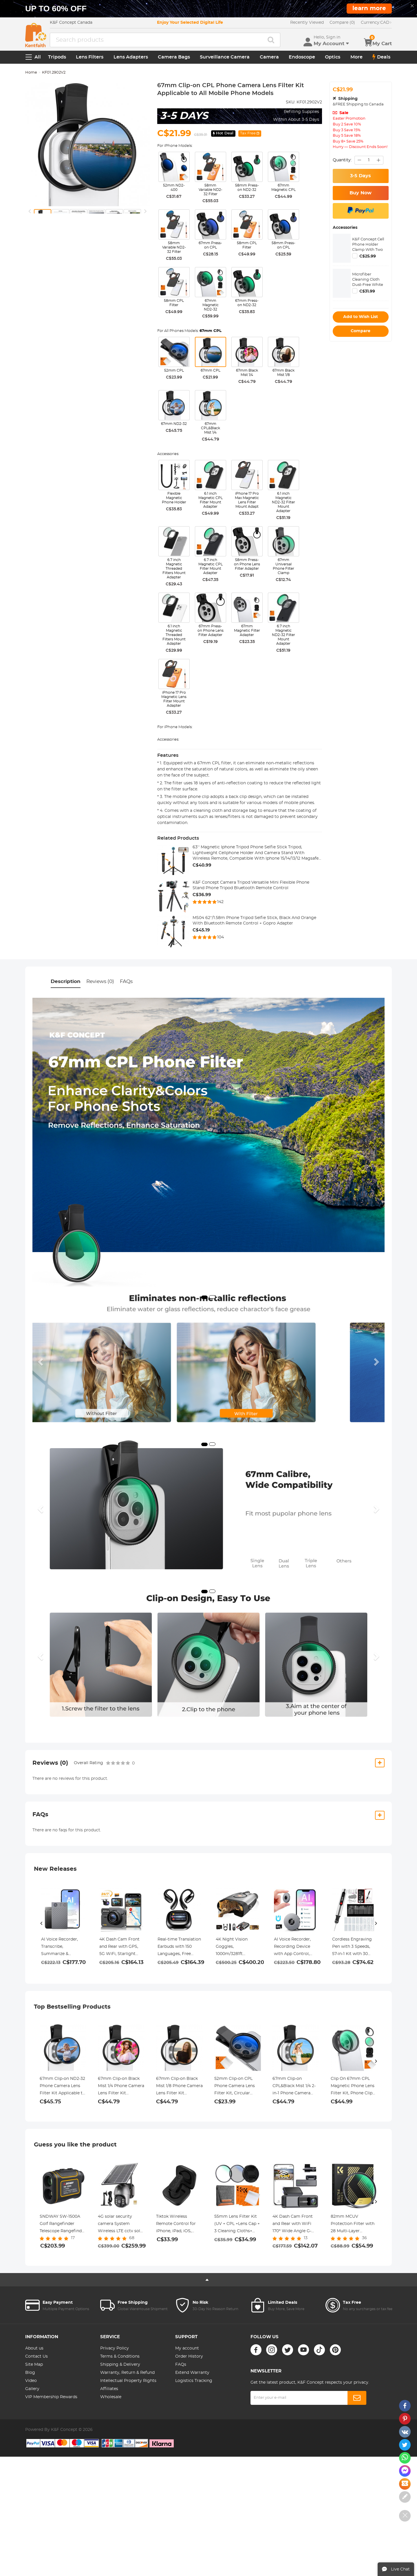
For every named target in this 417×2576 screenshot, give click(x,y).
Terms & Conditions (120, 2356)
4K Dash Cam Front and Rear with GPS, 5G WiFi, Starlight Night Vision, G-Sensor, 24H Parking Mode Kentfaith (119, 1947)
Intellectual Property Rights (128, 2381)
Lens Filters (89, 57)
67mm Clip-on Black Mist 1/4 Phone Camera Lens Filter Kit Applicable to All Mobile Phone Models (121, 2087)
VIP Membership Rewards (51, 2397)
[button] (41, 1361)
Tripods (57, 57)
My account (187, 2348)
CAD (376, 22)
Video (31, 2381)
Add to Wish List (360, 317)
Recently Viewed (307, 23)
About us (34, 2348)
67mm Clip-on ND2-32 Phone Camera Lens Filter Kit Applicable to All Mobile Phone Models (62, 2087)
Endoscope (302, 57)
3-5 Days (360, 175)
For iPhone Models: (175, 146)
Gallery (32, 2389)
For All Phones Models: (189, 331)
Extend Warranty (192, 2373)
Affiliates (109, 2389)
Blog (30, 2373)
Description (66, 981)
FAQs (126, 981)
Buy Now (361, 193)
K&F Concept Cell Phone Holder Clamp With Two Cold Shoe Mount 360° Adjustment (368, 249)
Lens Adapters (131, 57)
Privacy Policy (114, 2348)
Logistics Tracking (193, 2381)
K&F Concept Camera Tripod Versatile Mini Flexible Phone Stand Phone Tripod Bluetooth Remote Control (251, 885)
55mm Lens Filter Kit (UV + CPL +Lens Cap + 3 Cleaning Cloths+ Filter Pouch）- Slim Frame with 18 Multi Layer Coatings (237, 2225)
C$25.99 (367, 256)
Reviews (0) (100, 981)
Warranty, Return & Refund (127, 2373)
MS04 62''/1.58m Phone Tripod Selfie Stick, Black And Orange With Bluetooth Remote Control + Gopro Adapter (254, 921)
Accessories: (168, 454)
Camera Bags (174, 57)
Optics (332, 57)
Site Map (34, 2365)
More (356, 57)
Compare (360, 331)
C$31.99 (367, 291)
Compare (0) (342, 23)
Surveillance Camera (225, 57)
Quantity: (342, 160)
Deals (381, 57)
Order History (189, 2356)
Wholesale (110, 2397)
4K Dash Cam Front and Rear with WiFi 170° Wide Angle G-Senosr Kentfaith (292, 2225)
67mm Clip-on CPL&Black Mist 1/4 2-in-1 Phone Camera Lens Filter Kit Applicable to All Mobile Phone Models (294, 2087)
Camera (269, 57)
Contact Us (36, 2356)
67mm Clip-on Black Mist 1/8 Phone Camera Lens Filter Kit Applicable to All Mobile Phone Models (179, 2087)
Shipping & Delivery (120, 2365)
